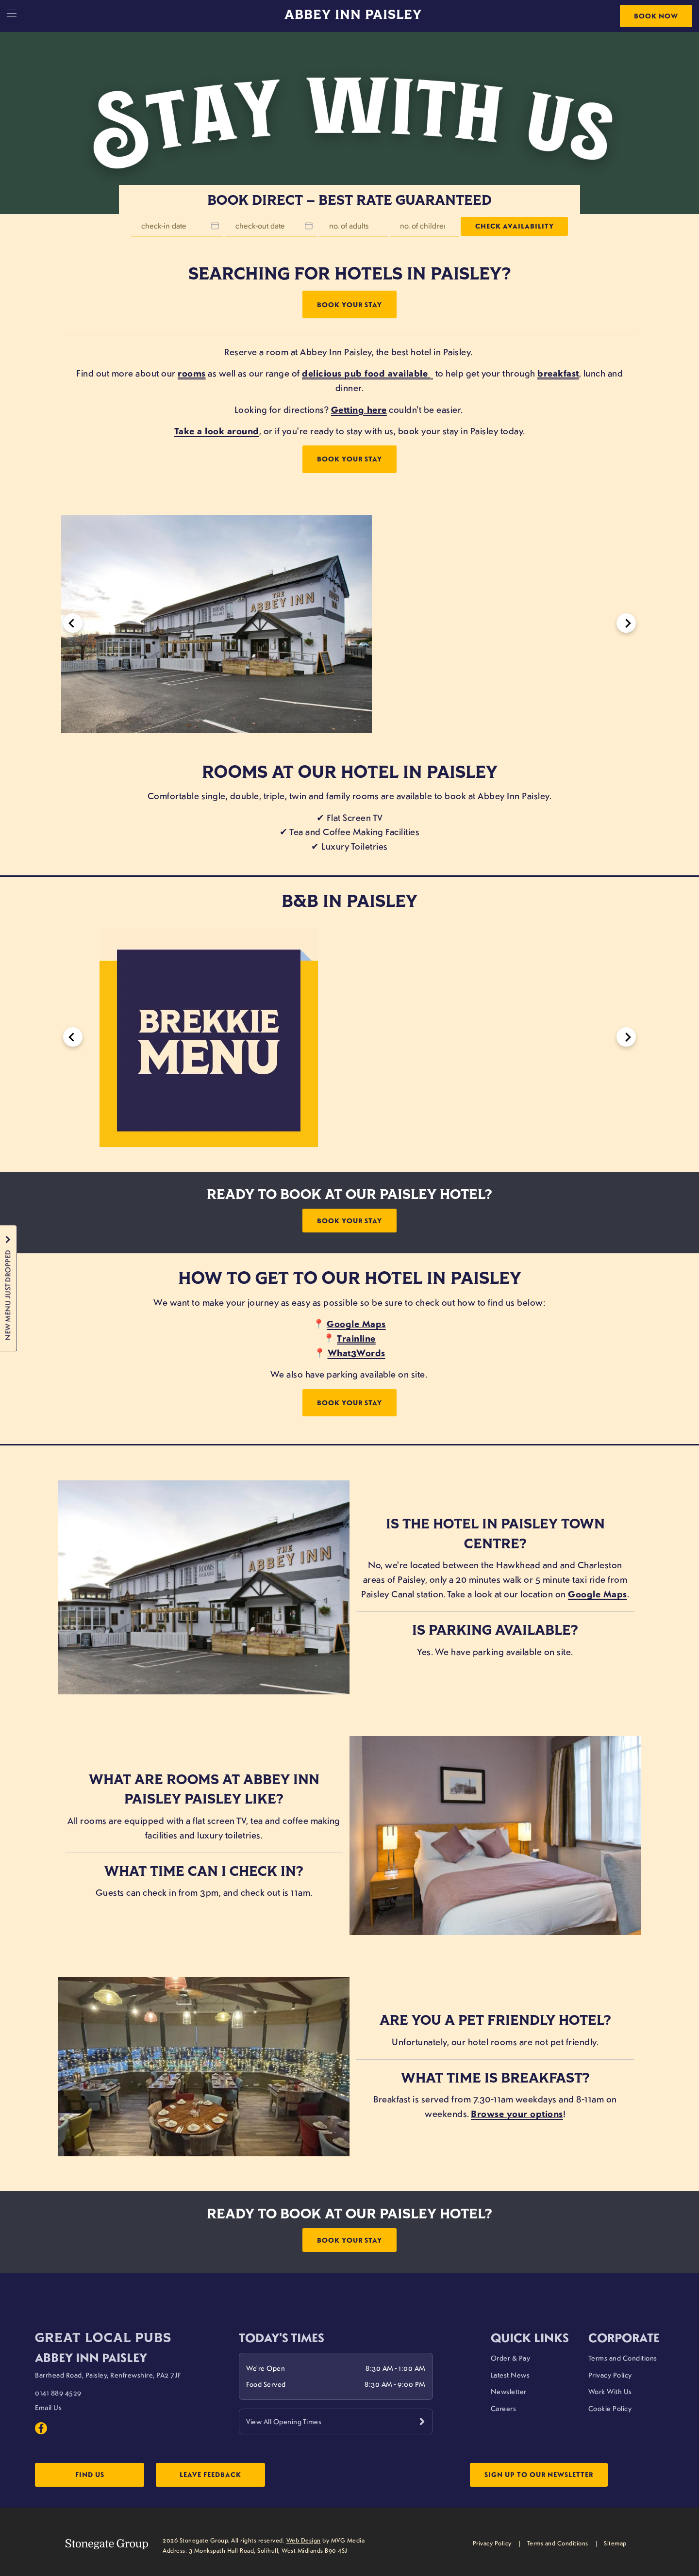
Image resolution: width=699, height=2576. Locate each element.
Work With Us (610, 2390)
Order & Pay (511, 2356)
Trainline (356, 1337)
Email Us (48, 2406)
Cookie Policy (610, 2407)
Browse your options (517, 2113)
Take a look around (216, 431)
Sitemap (615, 2543)
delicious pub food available (365, 373)
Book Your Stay (349, 304)
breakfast (558, 373)
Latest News (510, 2373)
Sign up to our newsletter (538, 2474)
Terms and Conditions (622, 2356)
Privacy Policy (610, 2373)
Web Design (303, 2540)
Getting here (359, 409)
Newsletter (509, 2390)
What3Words (356, 1352)
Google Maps (356, 1323)
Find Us (93, 2474)
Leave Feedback (223, 2474)
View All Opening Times (283, 2420)
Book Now (656, 15)
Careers (503, 2407)
